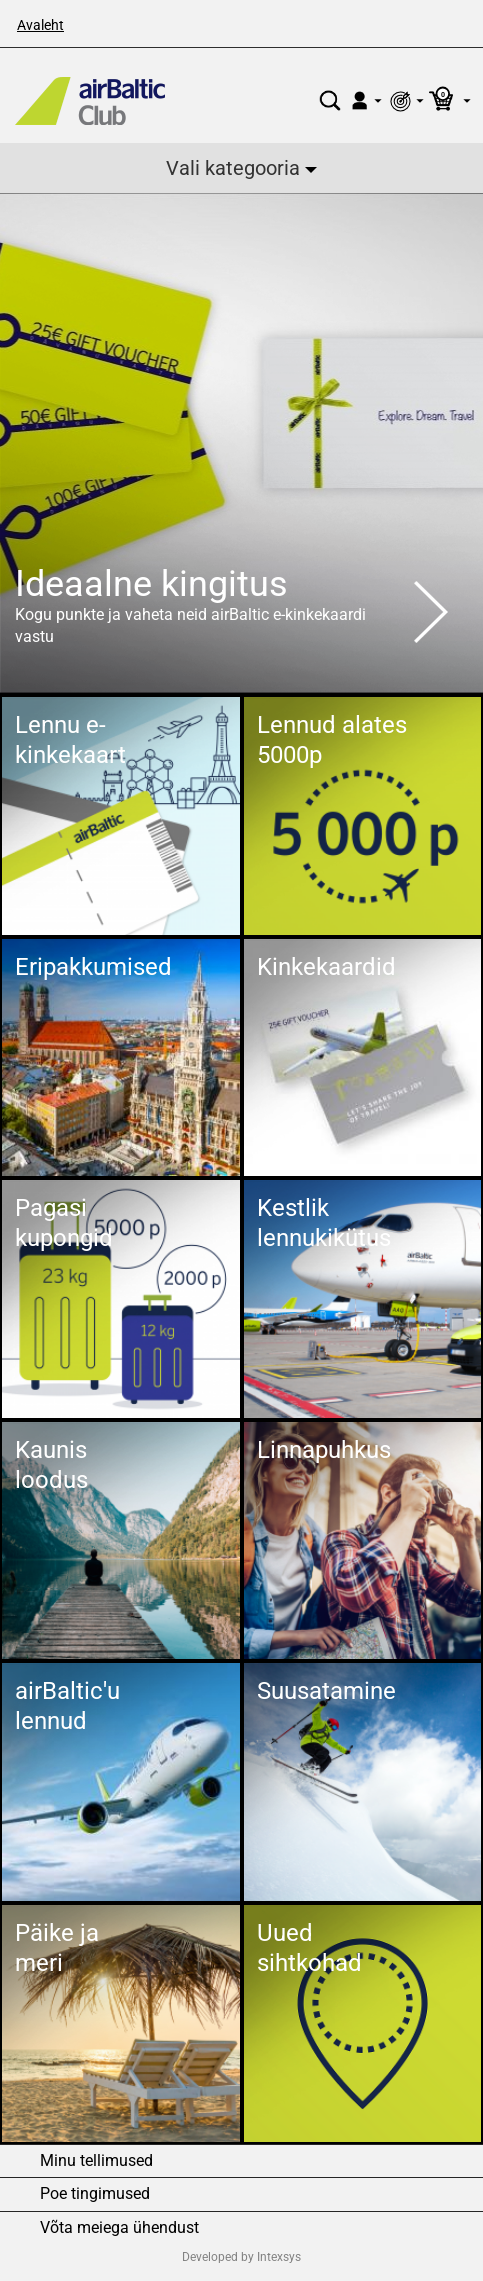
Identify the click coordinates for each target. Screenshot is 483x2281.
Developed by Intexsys (241, 2257)
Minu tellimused (96, 2161)
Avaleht (40, 25)
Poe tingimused (95, 2194)
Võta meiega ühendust (119, 2228)
